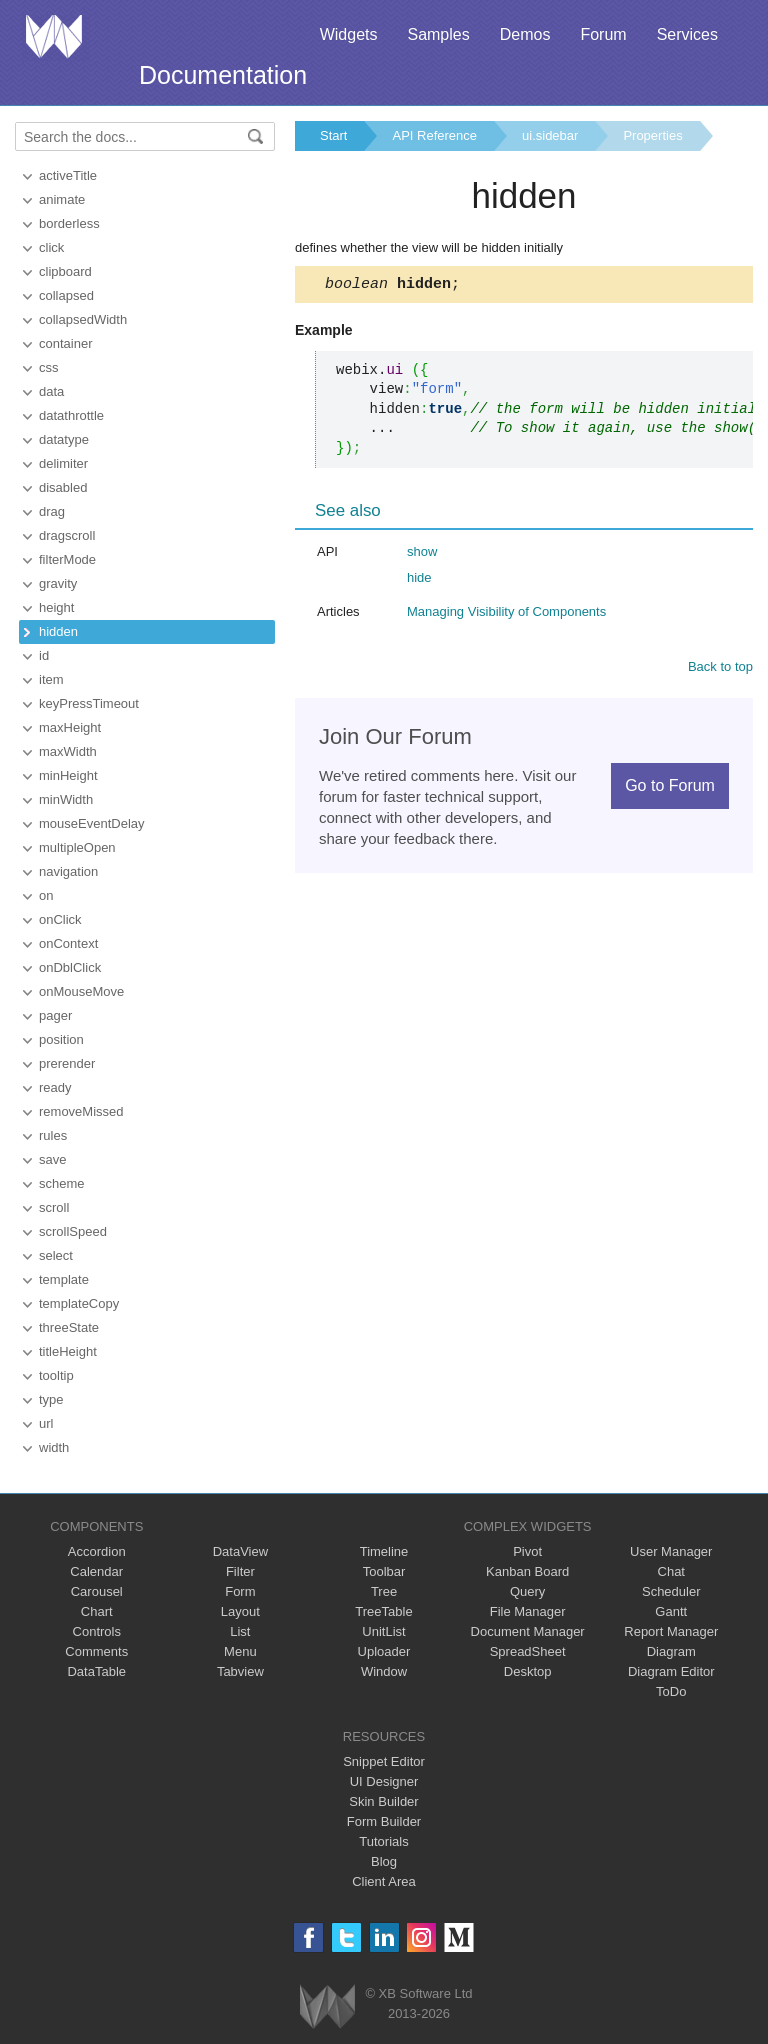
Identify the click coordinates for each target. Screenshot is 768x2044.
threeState (69, 1327)
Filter (240, 1571)
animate (62, 199)
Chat (671, 1571)
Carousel (97, 1591)
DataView (240, 1551)
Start (333, 135)
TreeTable (383, 1611)
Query (527, 1591)
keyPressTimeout (89, 703)
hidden (58, 631)
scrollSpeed (73, 1231)
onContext (68, 943)
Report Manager (671, 1631)
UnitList (383, 1631)
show (422, 554)
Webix (327, 2006)
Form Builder (384, 1821)
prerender (67, 1063)
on (46, 895)
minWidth (66, 799)
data (51, 391)
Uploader (384, 1651)
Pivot (527, 1551)
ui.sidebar (550, 135)
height (56, 607)
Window (384, 1671)
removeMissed (81, 1111)
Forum (603, 34)
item (51, 679)
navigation (68, 871)
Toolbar (384, 1571)
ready (55, 1087)
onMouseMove (81, 991)
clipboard (65, 271)
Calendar (96, 1571)
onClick (60, 919)
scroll (54, 1207)
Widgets (349, 34)
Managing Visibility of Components (506, 614)
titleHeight (68, 1351)
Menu (240, 1651)
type (51, 1399)
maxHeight (70, 727)
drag (52, 511)
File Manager (528, 1611)
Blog (384, 1861)
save (52, 1159)
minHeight (68, 775)
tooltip (56, 1375)
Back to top (720, 669)
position (61, 1039)
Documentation (223, 75)
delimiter (63, 463)
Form (240, 1591)
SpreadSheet (528, 1651)
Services (687, 34)
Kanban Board (527, 1571)
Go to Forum (670, 788)
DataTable (96, 1671)
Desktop (528, 1671)
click (51, 247)
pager (55, 1015)
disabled (63, 487)
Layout (240, 1611)
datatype (64, 439)
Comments (96, 1651)
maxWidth (68, 751)
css (49, 367)
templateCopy (79, 1303)
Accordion (97, 1551)
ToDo (671, 1691)
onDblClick (70, 967)
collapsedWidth (83, 319)
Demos (525, 34)
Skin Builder (383, 1801)
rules (53, 1135)
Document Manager (528, 1631)
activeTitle (68, 175)
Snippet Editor (384, 1761)
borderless (69, 223)
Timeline (384, 1551)
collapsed (66, 295)
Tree (384, 1591)
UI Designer (384, 1781)
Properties (652, 135)
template (64, 1279)
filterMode (67, 559)
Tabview (240, 1671)
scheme (62, 1183)
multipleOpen (77, 847)
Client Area (384, 1881)
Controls (97, 1631)
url (46, 1423)
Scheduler (671, 1591)
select (56, 1255)
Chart (97, 1611)
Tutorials (383, 1841)
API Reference (434, 135)
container (65, 343)
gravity (58, 583)
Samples (438, 34)
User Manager (671, 1551)
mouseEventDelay (92, 823)
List (240, 1631)
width (54, 1447)
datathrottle (71, 415)
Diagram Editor (671, 1671)
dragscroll (67, 535)
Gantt (671, 1611)
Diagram (671, 1651)
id (44, 655)
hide (419, 580)
